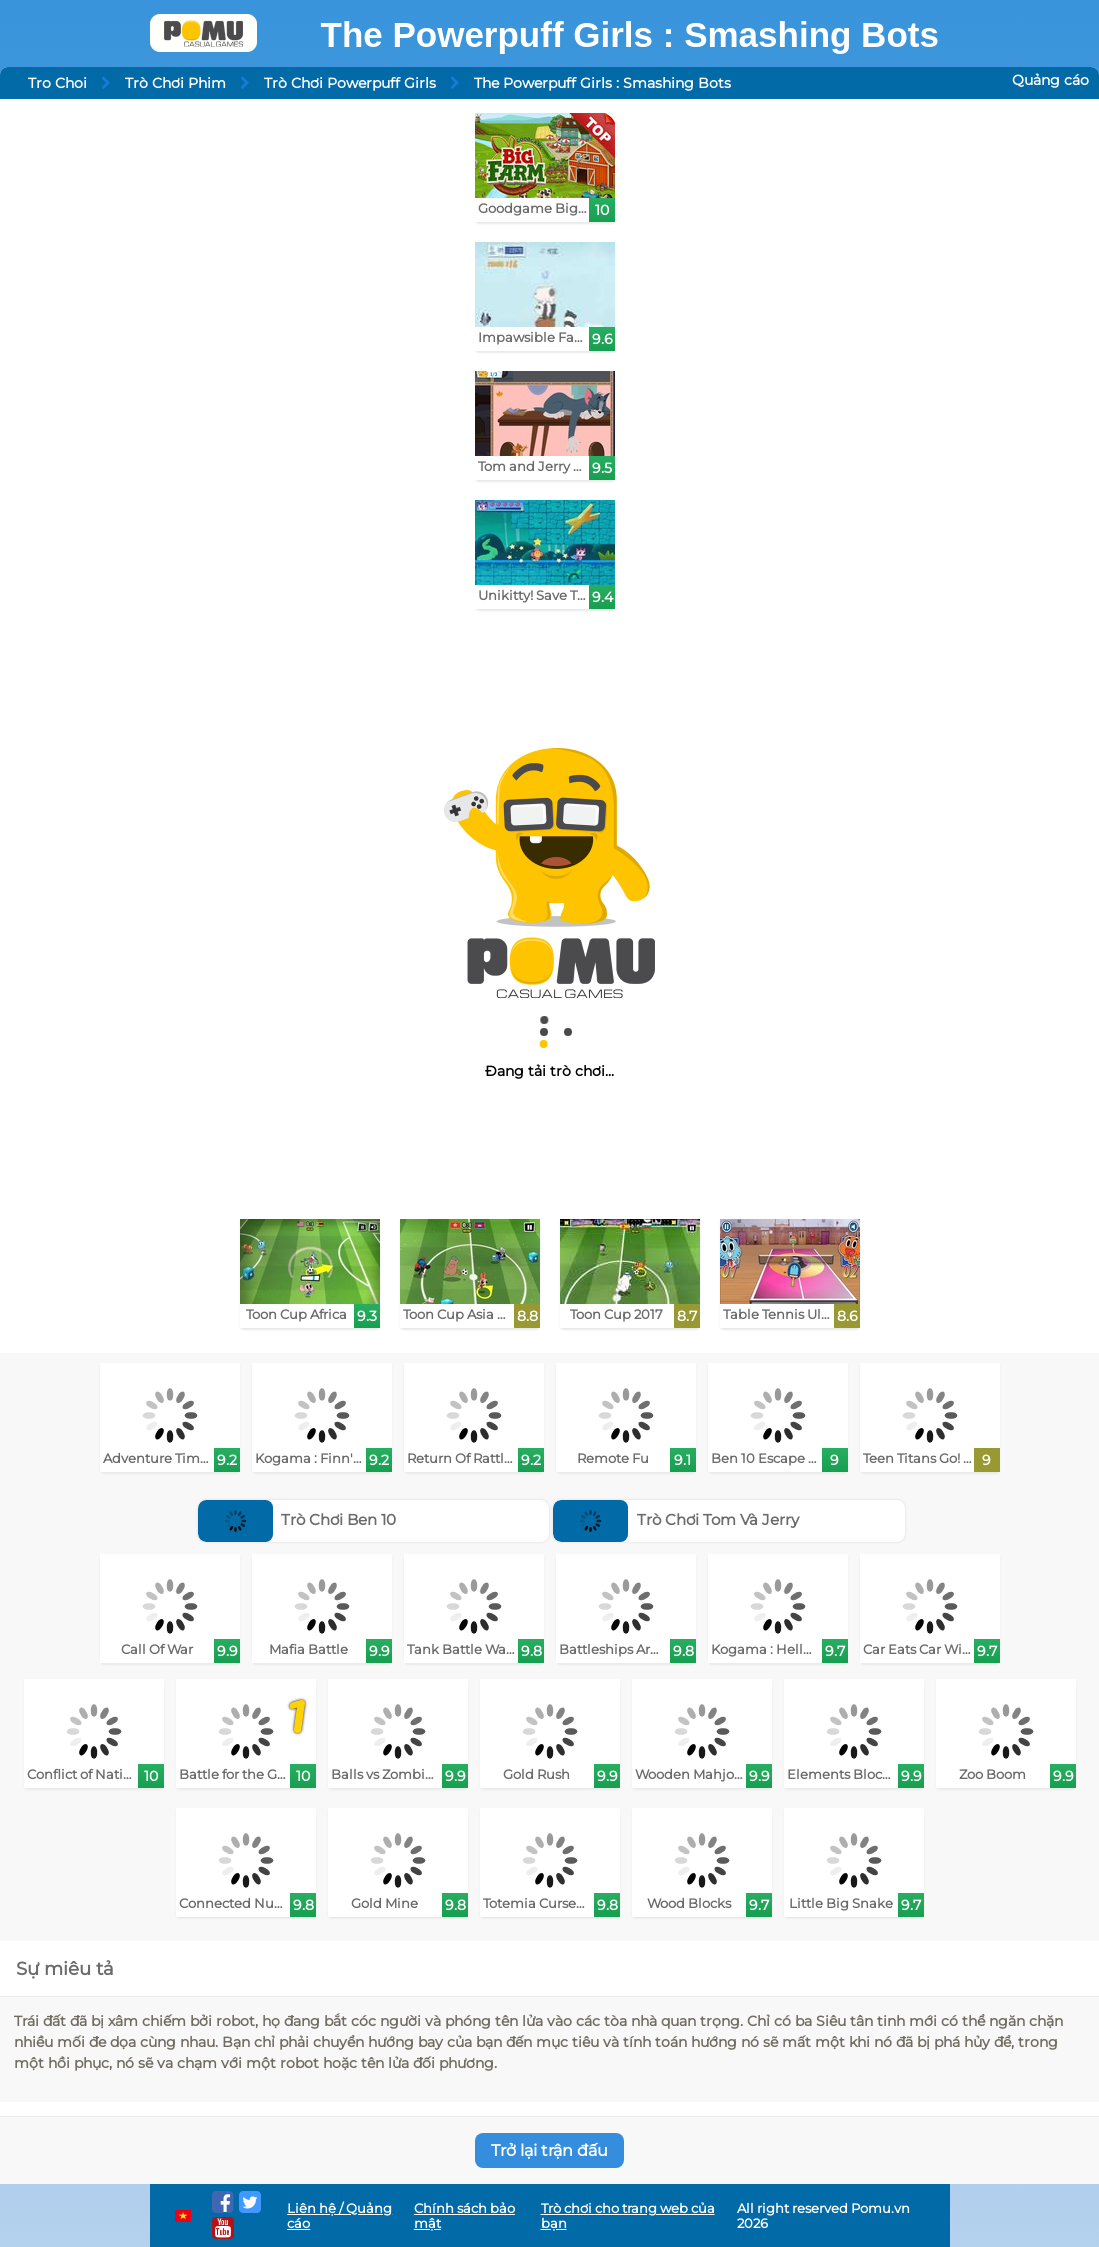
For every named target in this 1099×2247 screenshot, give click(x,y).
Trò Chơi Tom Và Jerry (676, 1519)
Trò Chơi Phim (175, 83)
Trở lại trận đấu (549, 2150)
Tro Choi (57, 83)
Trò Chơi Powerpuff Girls (350, 83)
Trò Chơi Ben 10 (297, 1519)
